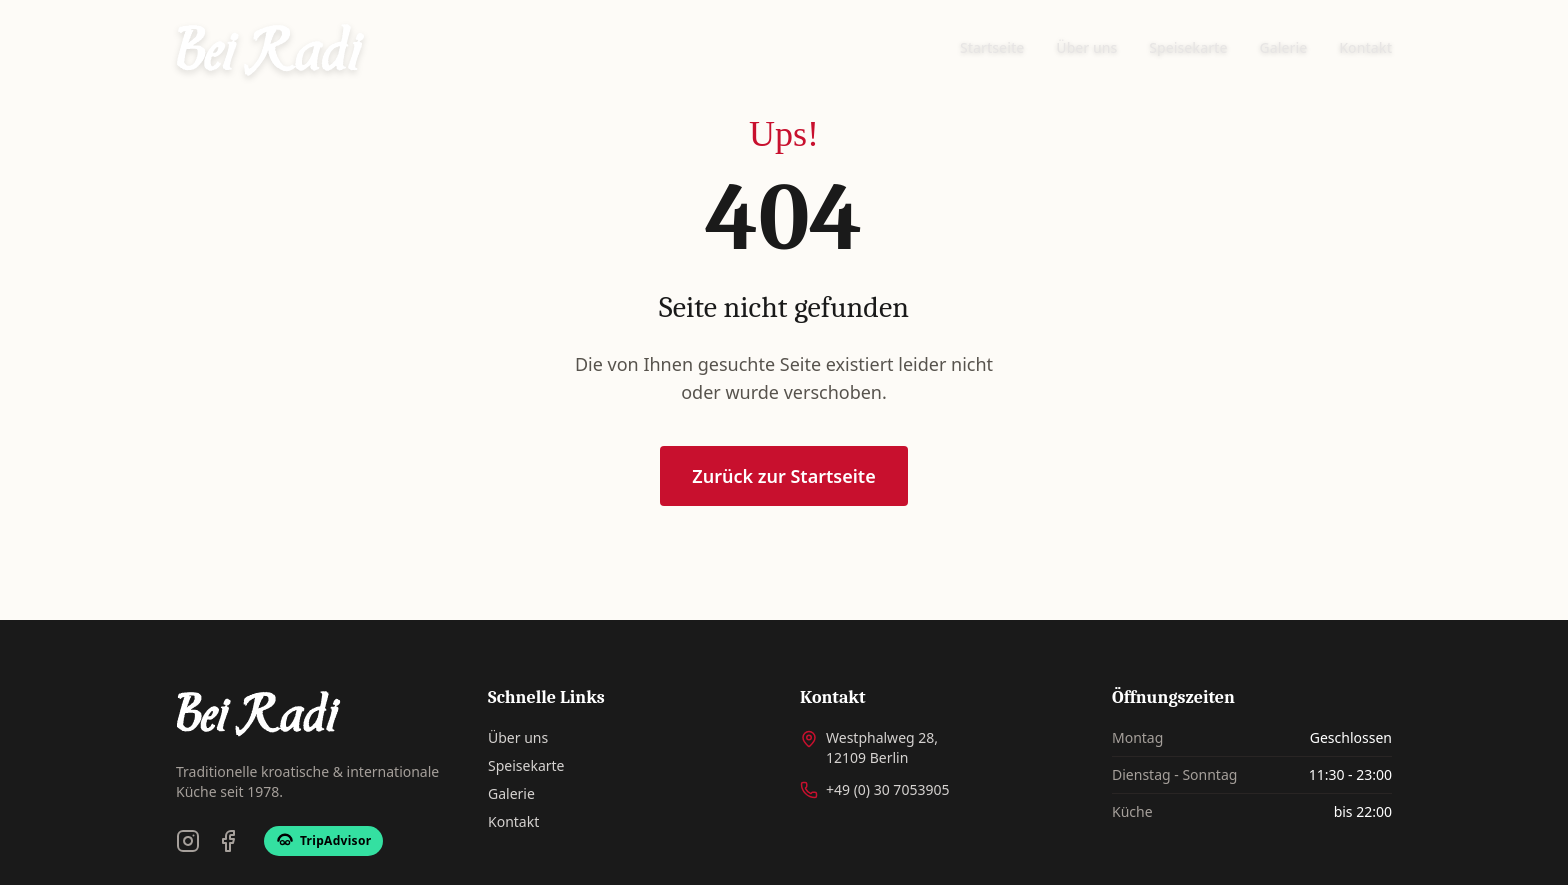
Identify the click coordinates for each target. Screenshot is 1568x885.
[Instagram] (188, 841)
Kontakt (1365, 47)
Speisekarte (1188, 47)
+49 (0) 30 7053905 (887, 789)
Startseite (992, 47)
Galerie (1284, 47)
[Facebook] (228, 841)
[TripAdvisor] (323, 841)
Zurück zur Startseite (783, 478)
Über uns (1086, 47)
